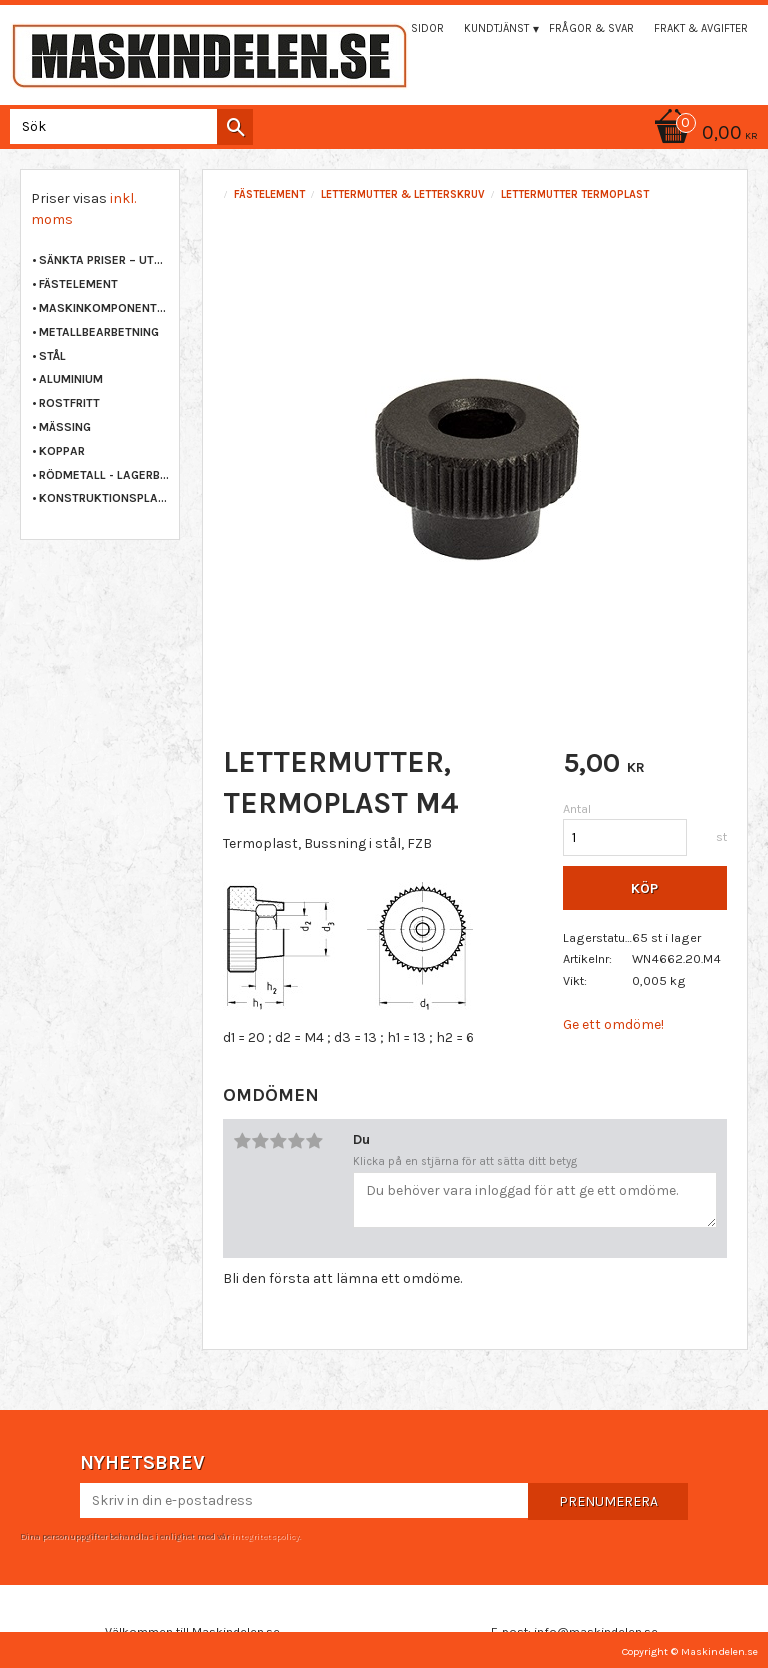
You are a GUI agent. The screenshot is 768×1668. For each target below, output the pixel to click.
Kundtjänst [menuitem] (496, 28)
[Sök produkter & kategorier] (127, 126)
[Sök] (235, 127)
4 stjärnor (296, 1141)
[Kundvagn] (384, 134)
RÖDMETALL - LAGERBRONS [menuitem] (104, 475)
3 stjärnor (278, 1141)
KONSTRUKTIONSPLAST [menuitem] (104, 498)
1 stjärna (242, 1141)
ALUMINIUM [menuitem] (71, 379)
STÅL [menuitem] (52, 356)
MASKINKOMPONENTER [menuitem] (104, 308)
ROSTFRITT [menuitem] (69, 403)
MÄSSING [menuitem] (65, 427)
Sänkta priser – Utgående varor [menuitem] (104, 260)
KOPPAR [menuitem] (62, 451)
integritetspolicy (265, 1536)
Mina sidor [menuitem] (413, 28)
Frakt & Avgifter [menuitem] (701, 28)
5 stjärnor (314, 1141)
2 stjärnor (260, 1141)
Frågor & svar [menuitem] (591, 28)
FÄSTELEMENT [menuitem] (78, 284)
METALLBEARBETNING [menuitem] (99, 332)
